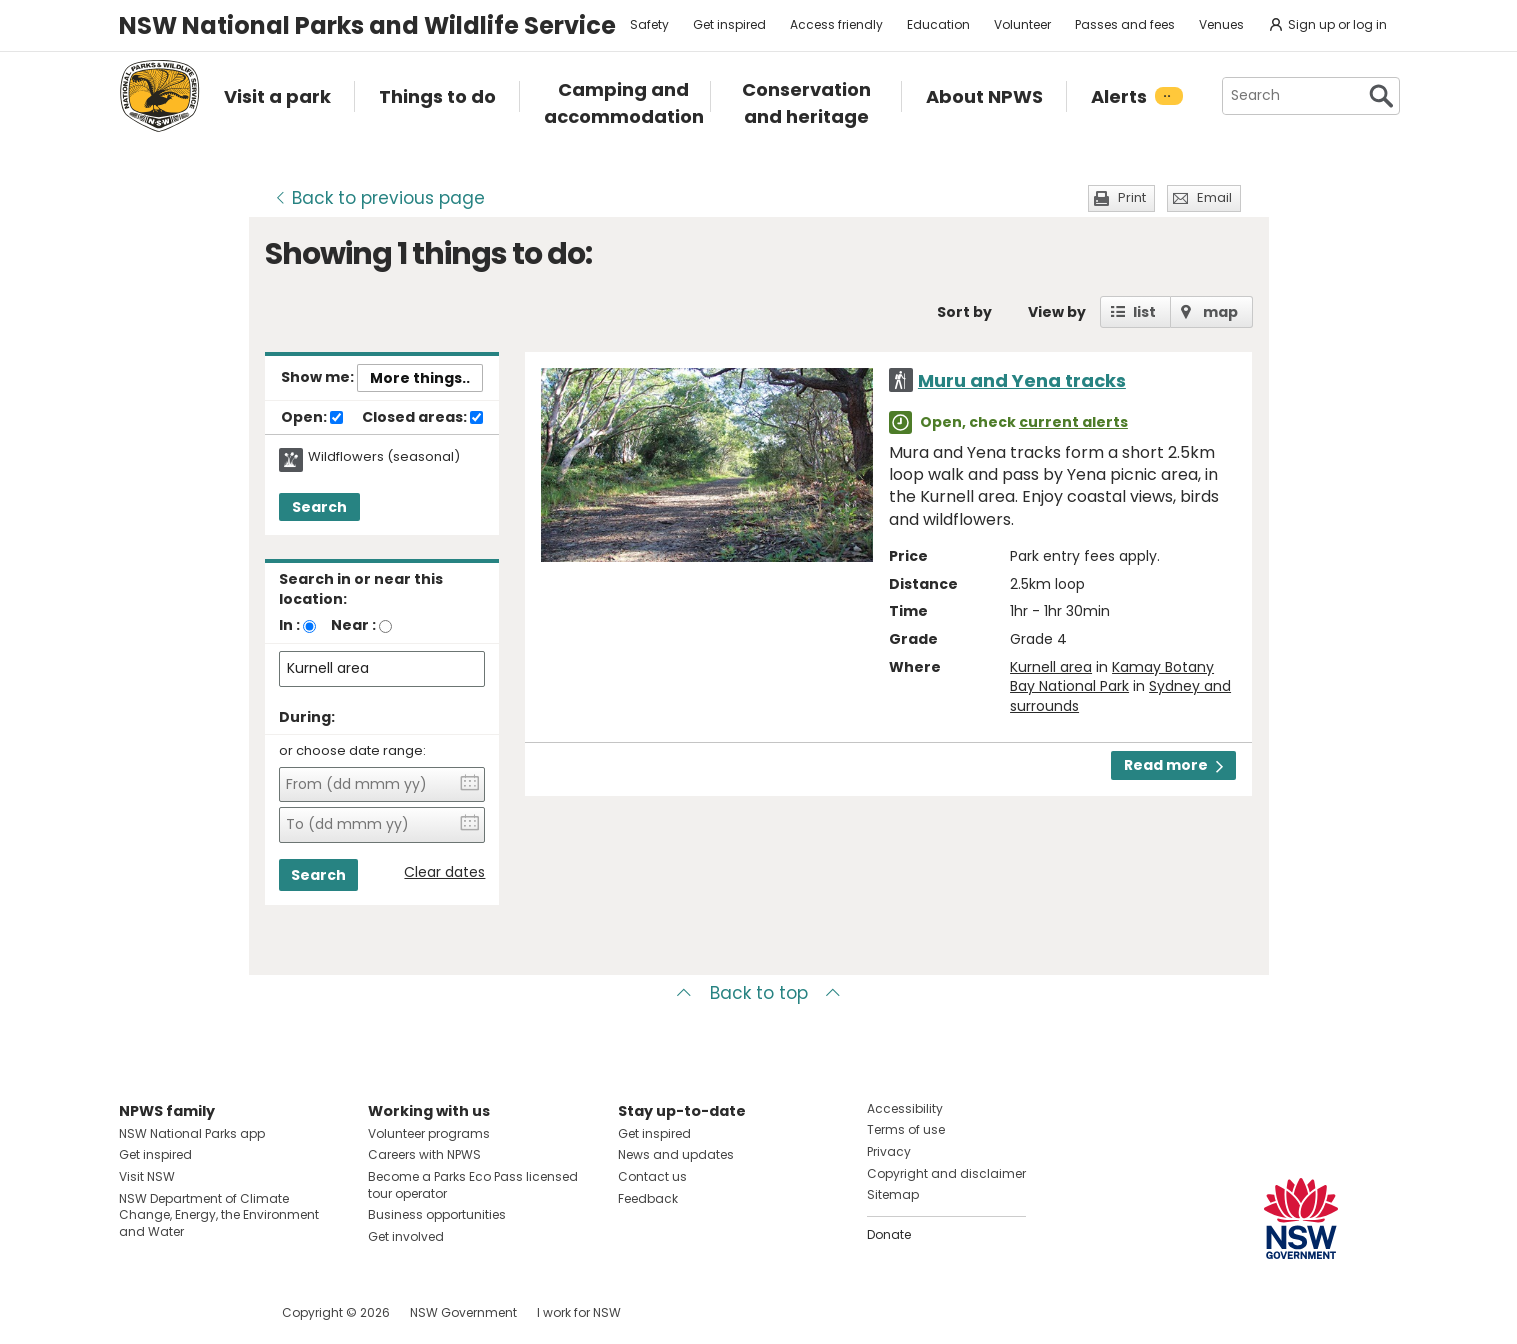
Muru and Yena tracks (1022, 380)
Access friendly (836, 24)
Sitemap (893, 1194)
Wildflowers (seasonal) (384, 457)
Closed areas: (422, 418)
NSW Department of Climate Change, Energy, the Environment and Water (219, 1215)
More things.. (420, 378)
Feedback (648, 1198)
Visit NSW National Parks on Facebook (137, 1312)
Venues (1221, 24)
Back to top (759, 993)
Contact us (652, 1176)
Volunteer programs (429, 1133)
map (1220, 312)
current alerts (1073, 422)
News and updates (676, 1154)
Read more (1173, 765)
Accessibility (905, 1108)
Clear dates (444, 872)
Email (1214, 197)
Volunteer (1022, 24)
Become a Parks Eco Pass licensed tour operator (473, 1185)
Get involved (406, 1236)
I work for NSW (579, 1312)
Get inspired (729, 24)
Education (938, 24)
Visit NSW (147, 1176)
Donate (889, 1234)
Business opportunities (437, 1214)
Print (1132, 197)
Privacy (889, 1151)
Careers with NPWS (424, 1154)
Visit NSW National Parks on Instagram (180, 1312)
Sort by (964, 312)
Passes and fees (1125, 24)
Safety (649, 24)
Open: (312, 418)
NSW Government (463, 1312)
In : (289, 625)
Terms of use (906, 1129)
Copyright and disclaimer (946, 1173)
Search (319, 507)
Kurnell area (1051, 667)
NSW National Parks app (192, 1133)
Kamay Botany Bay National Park (1112, 677)
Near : (353, 625)
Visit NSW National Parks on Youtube (223, 1312)
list (1144, 312)
